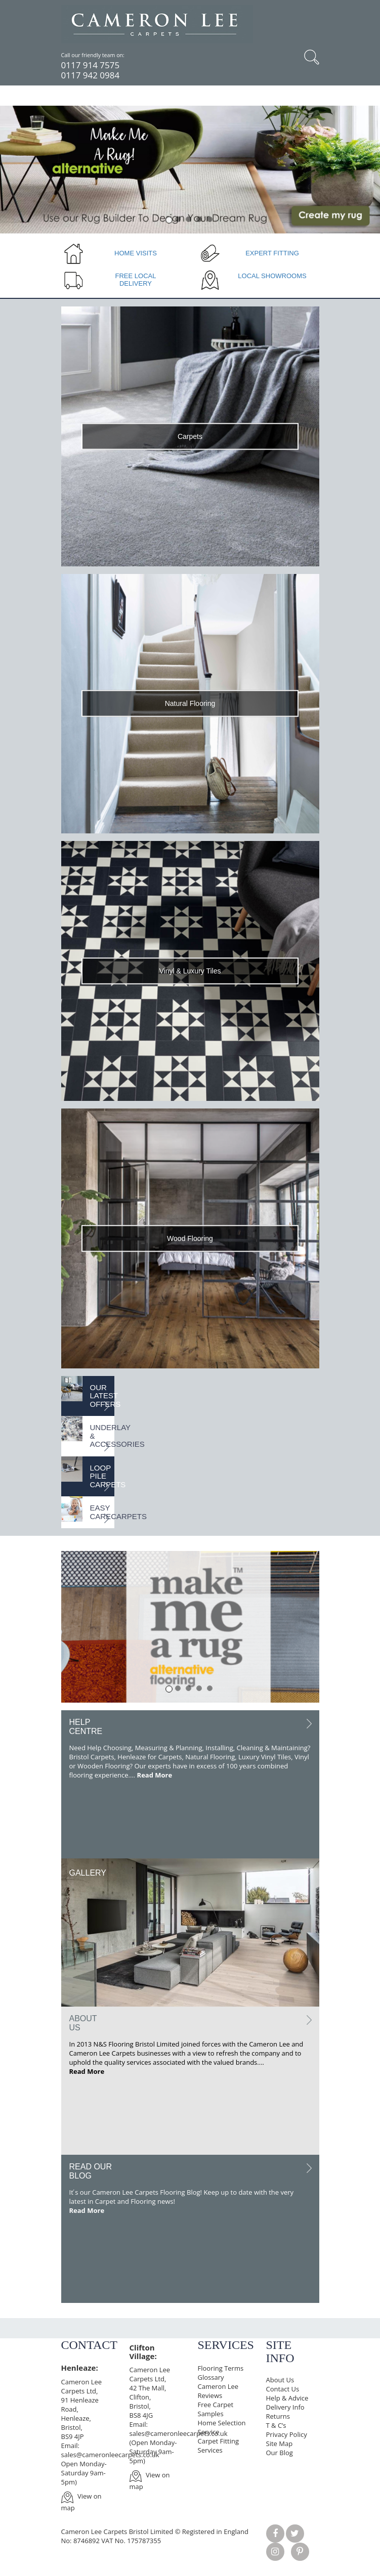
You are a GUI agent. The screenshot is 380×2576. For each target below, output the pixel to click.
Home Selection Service (222, 2427)
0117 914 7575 (90, 65)
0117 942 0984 (90, 75)
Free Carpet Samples (216, 2409)
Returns (278, 2416)
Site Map (279, 2443)
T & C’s (276, 2425)
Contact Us (283, 2388)
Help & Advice (287, 2398)
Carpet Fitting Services (218, 2445)
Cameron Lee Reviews (218, 2391)
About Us (280, 2379)
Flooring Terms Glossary (221, 2373)
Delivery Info (285, 2407)
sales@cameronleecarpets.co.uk (110, 2454)
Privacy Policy (286, 2434)
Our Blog (279, 2452)
